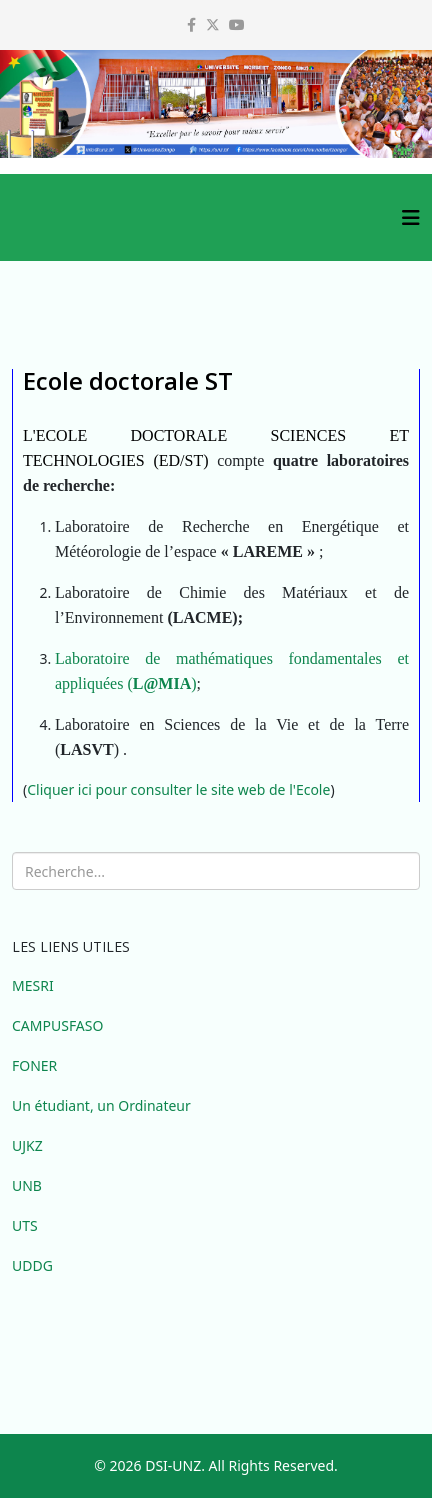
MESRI (33, 985)
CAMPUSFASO (57, 1025)
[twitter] (213, 24)
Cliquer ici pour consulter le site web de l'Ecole (178, 789)
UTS (25, 1225)
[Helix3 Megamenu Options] (411, 217)
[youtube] (237, 24)
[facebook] (191, 24)
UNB (27, 1185)
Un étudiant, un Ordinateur (101, 1105)
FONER (34, 1065)
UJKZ (27, 1145)
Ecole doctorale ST (128, 380)
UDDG (32, 1265)
